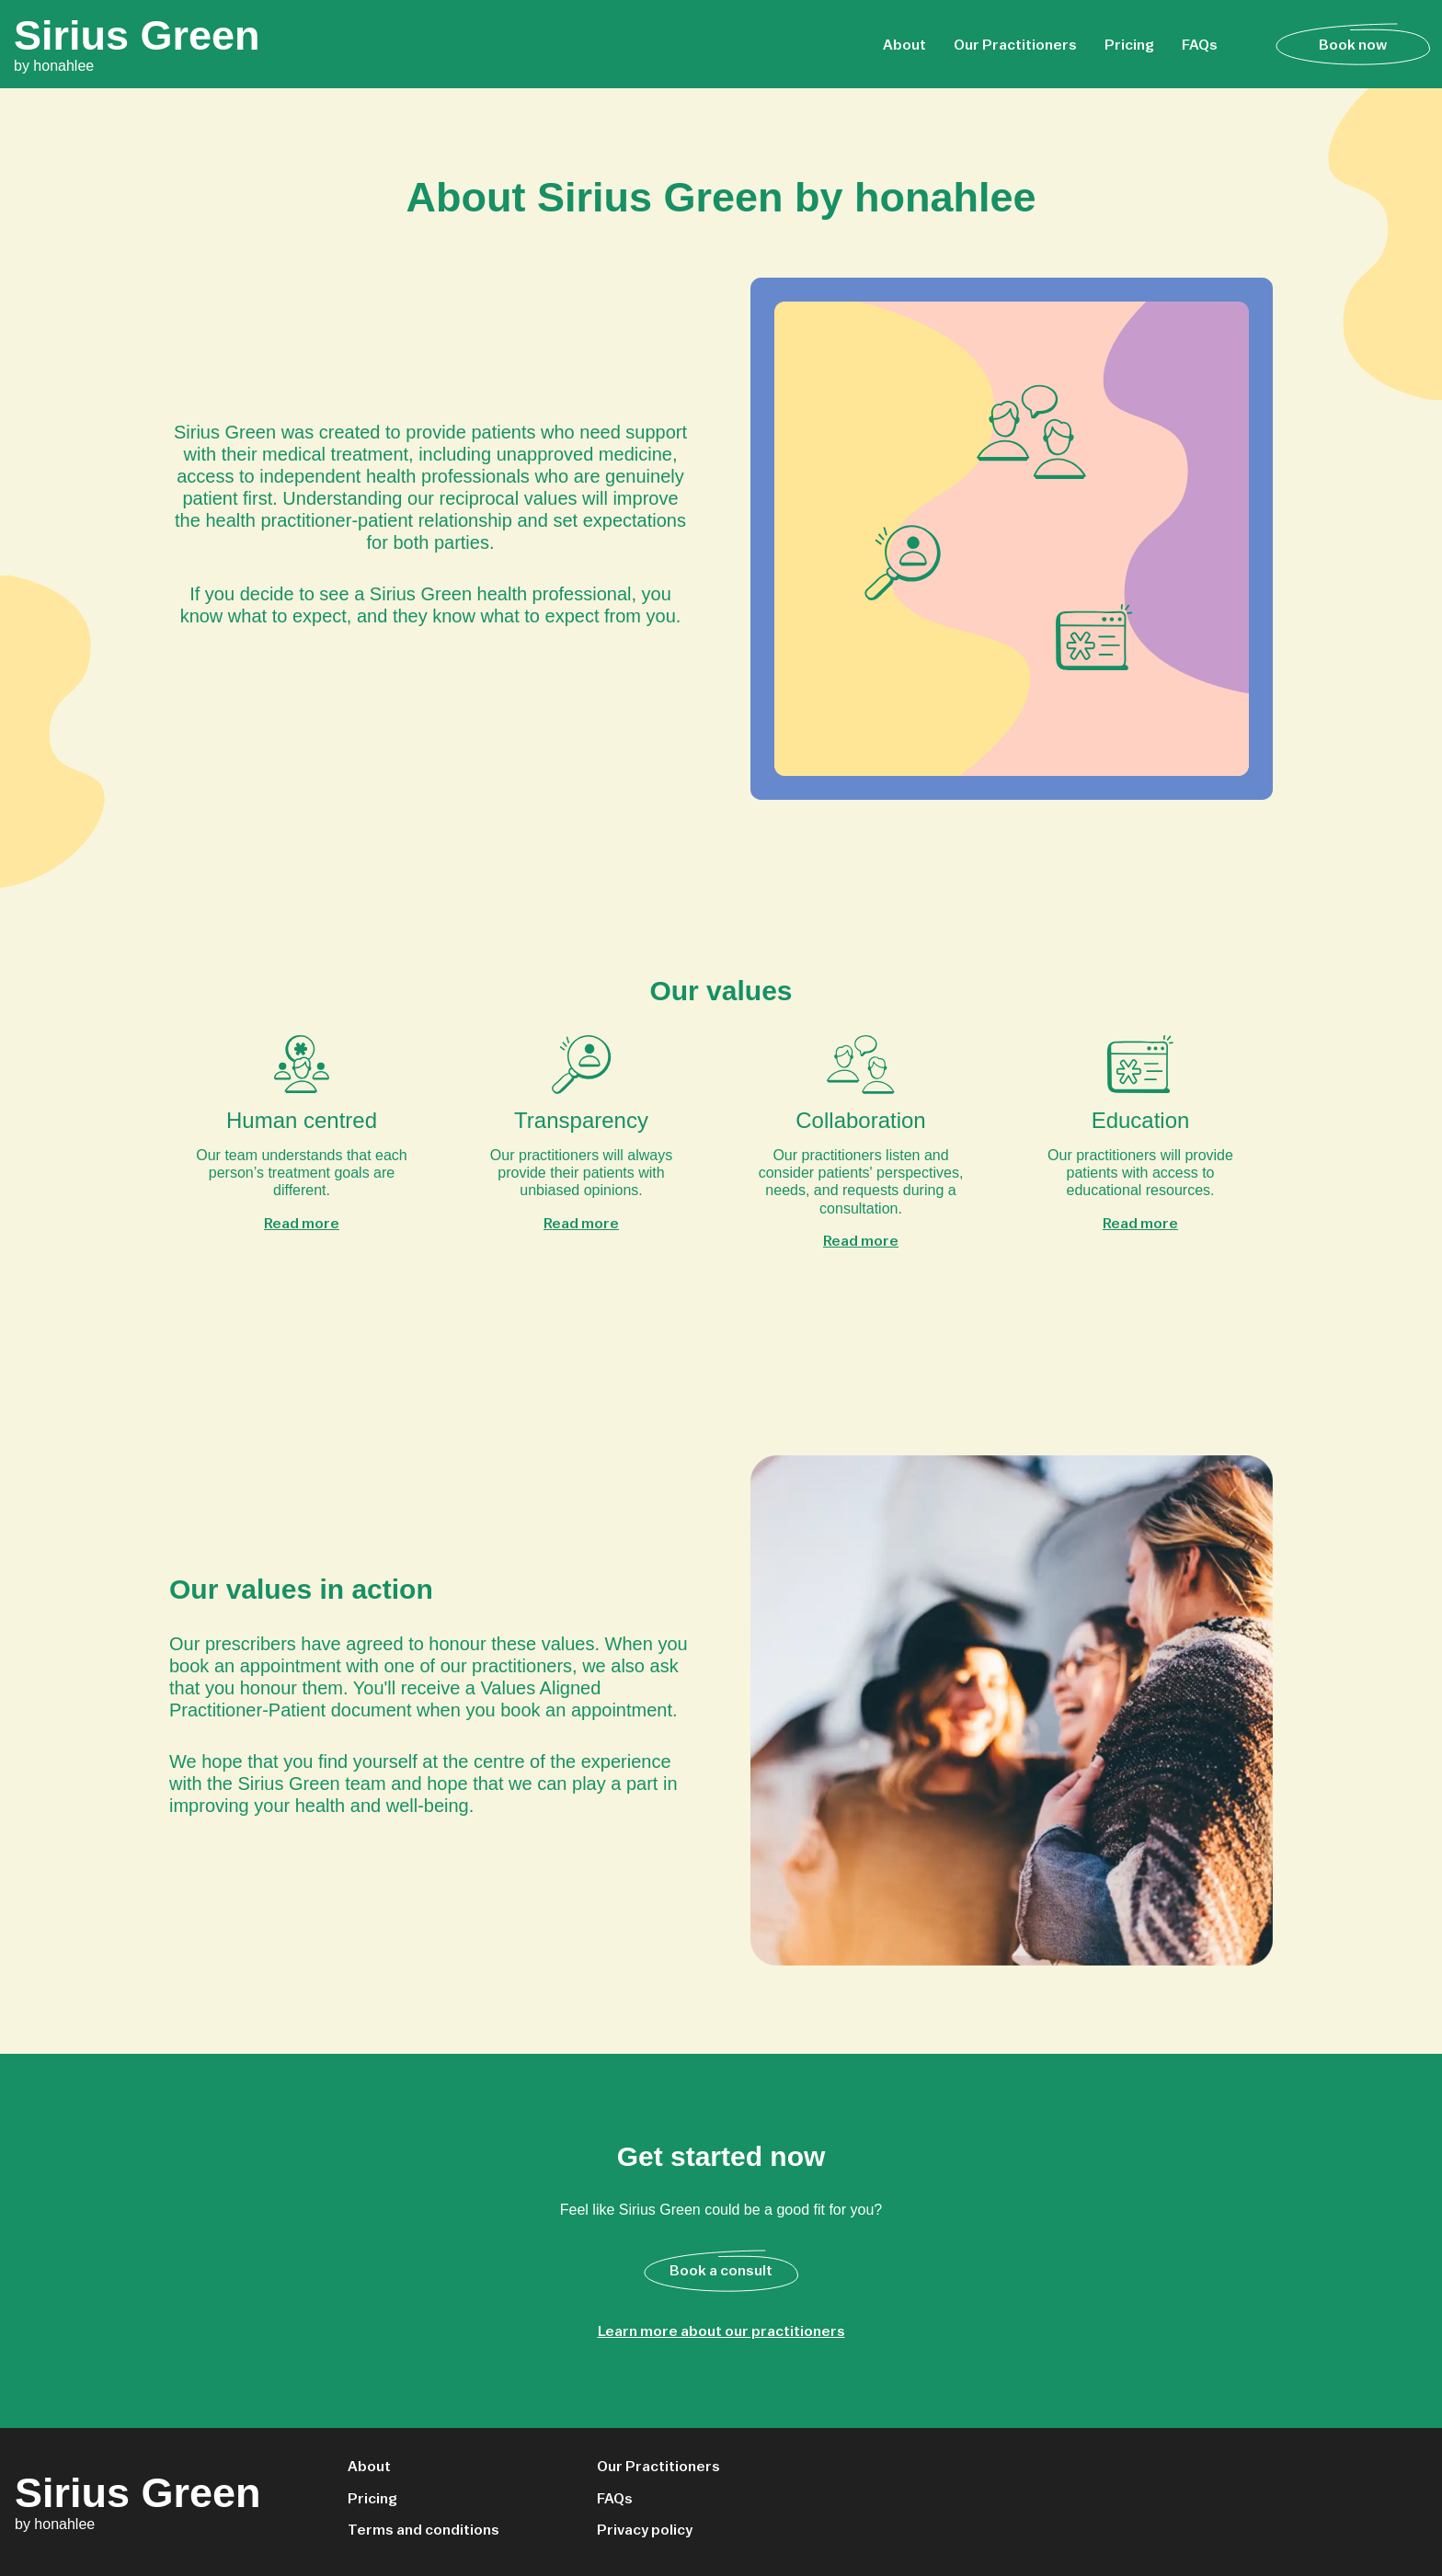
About (904, 44)
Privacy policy (644, 2529)
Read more (301, 1222)
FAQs (1200, 44)
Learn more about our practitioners (721, 2330)
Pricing (1129, 44)
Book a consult (721, 2270)
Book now (1353, 44)
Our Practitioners (1015, 44)
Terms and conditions (423, 2529)
